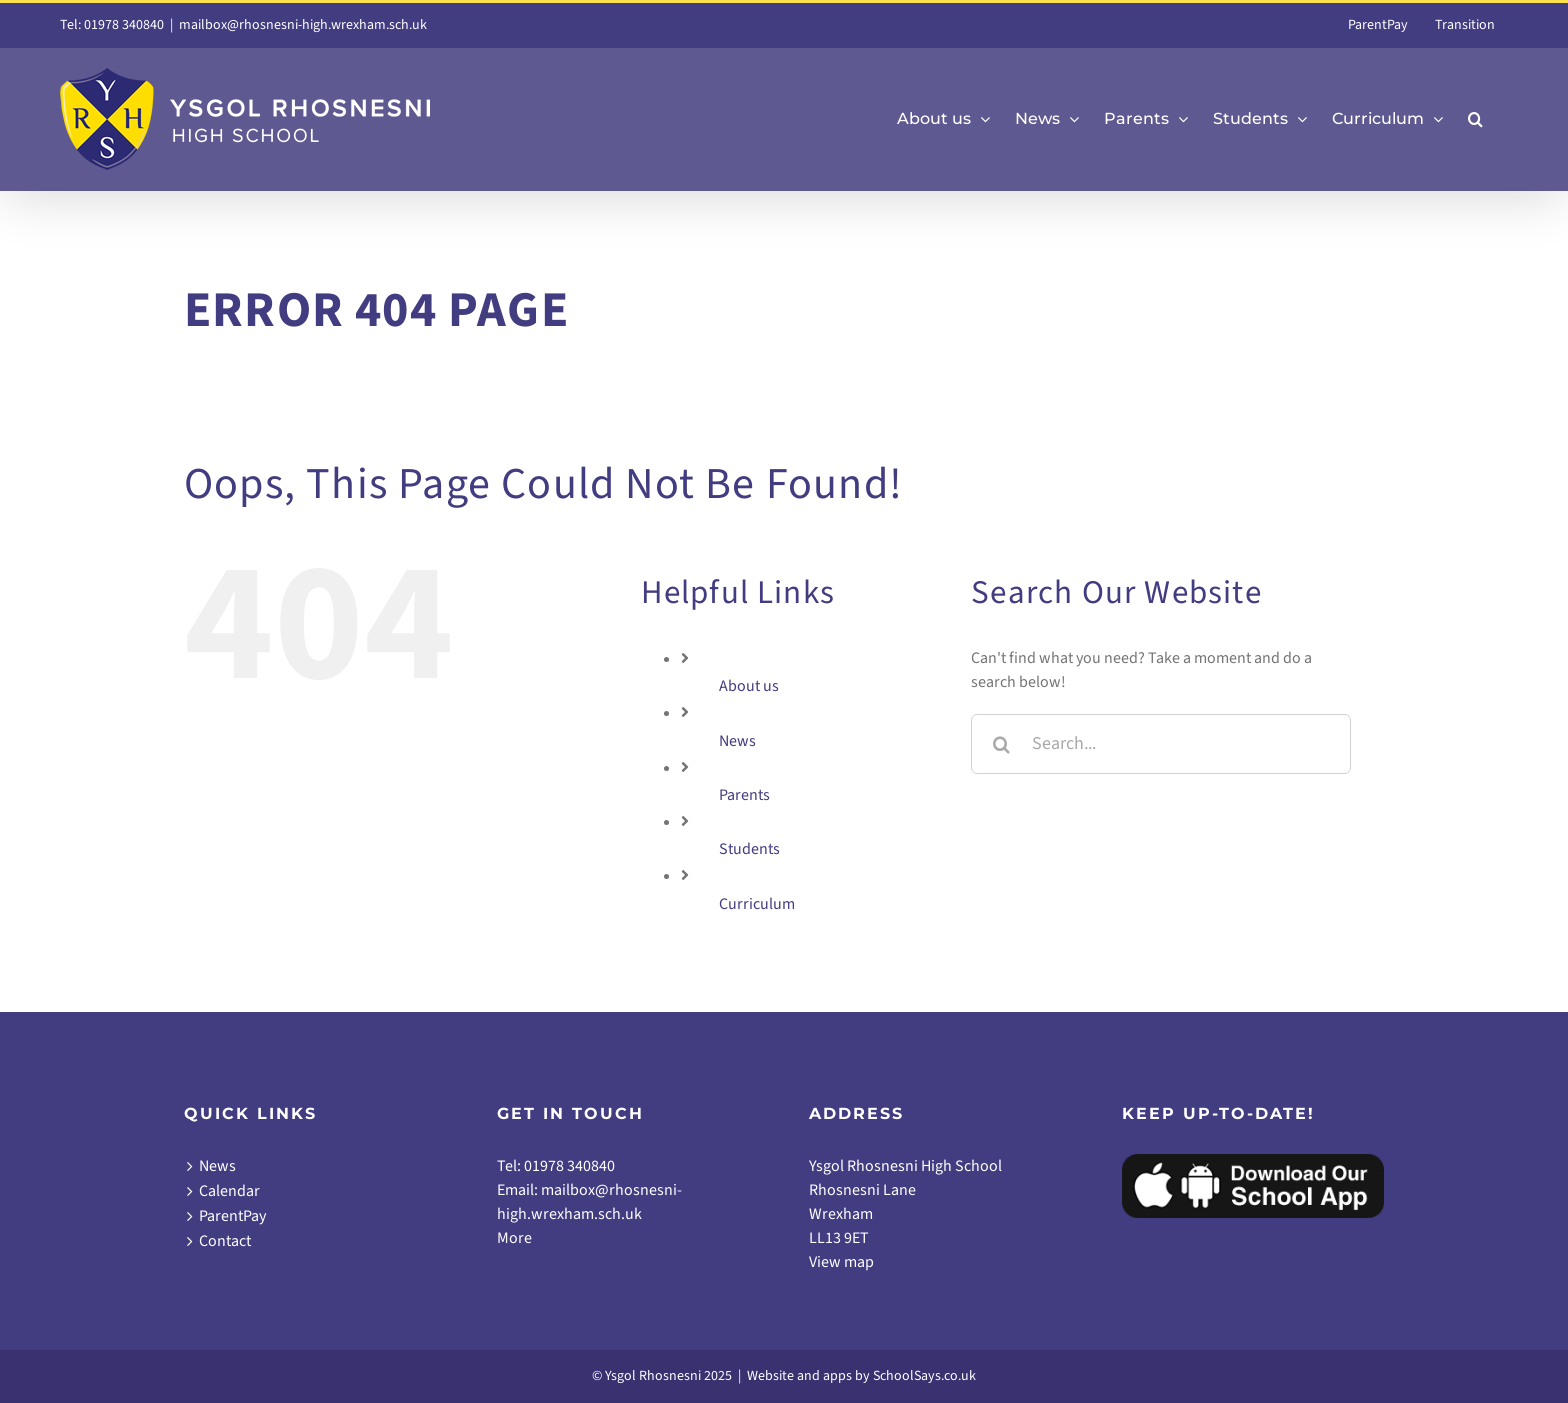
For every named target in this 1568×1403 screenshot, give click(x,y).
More (514, 1238)
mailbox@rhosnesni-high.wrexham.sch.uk (303, 25)
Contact (225, 1241)
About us (749, 686)
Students (749, 849)
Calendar (229, 1191)
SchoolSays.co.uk (924, 1376)
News (737, 741)
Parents (744, 795)
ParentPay (232, 1216)
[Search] (1001, 744)
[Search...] (1161, 744)
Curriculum (757, 904)
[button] (1475, 119)
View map (841, 1262)
